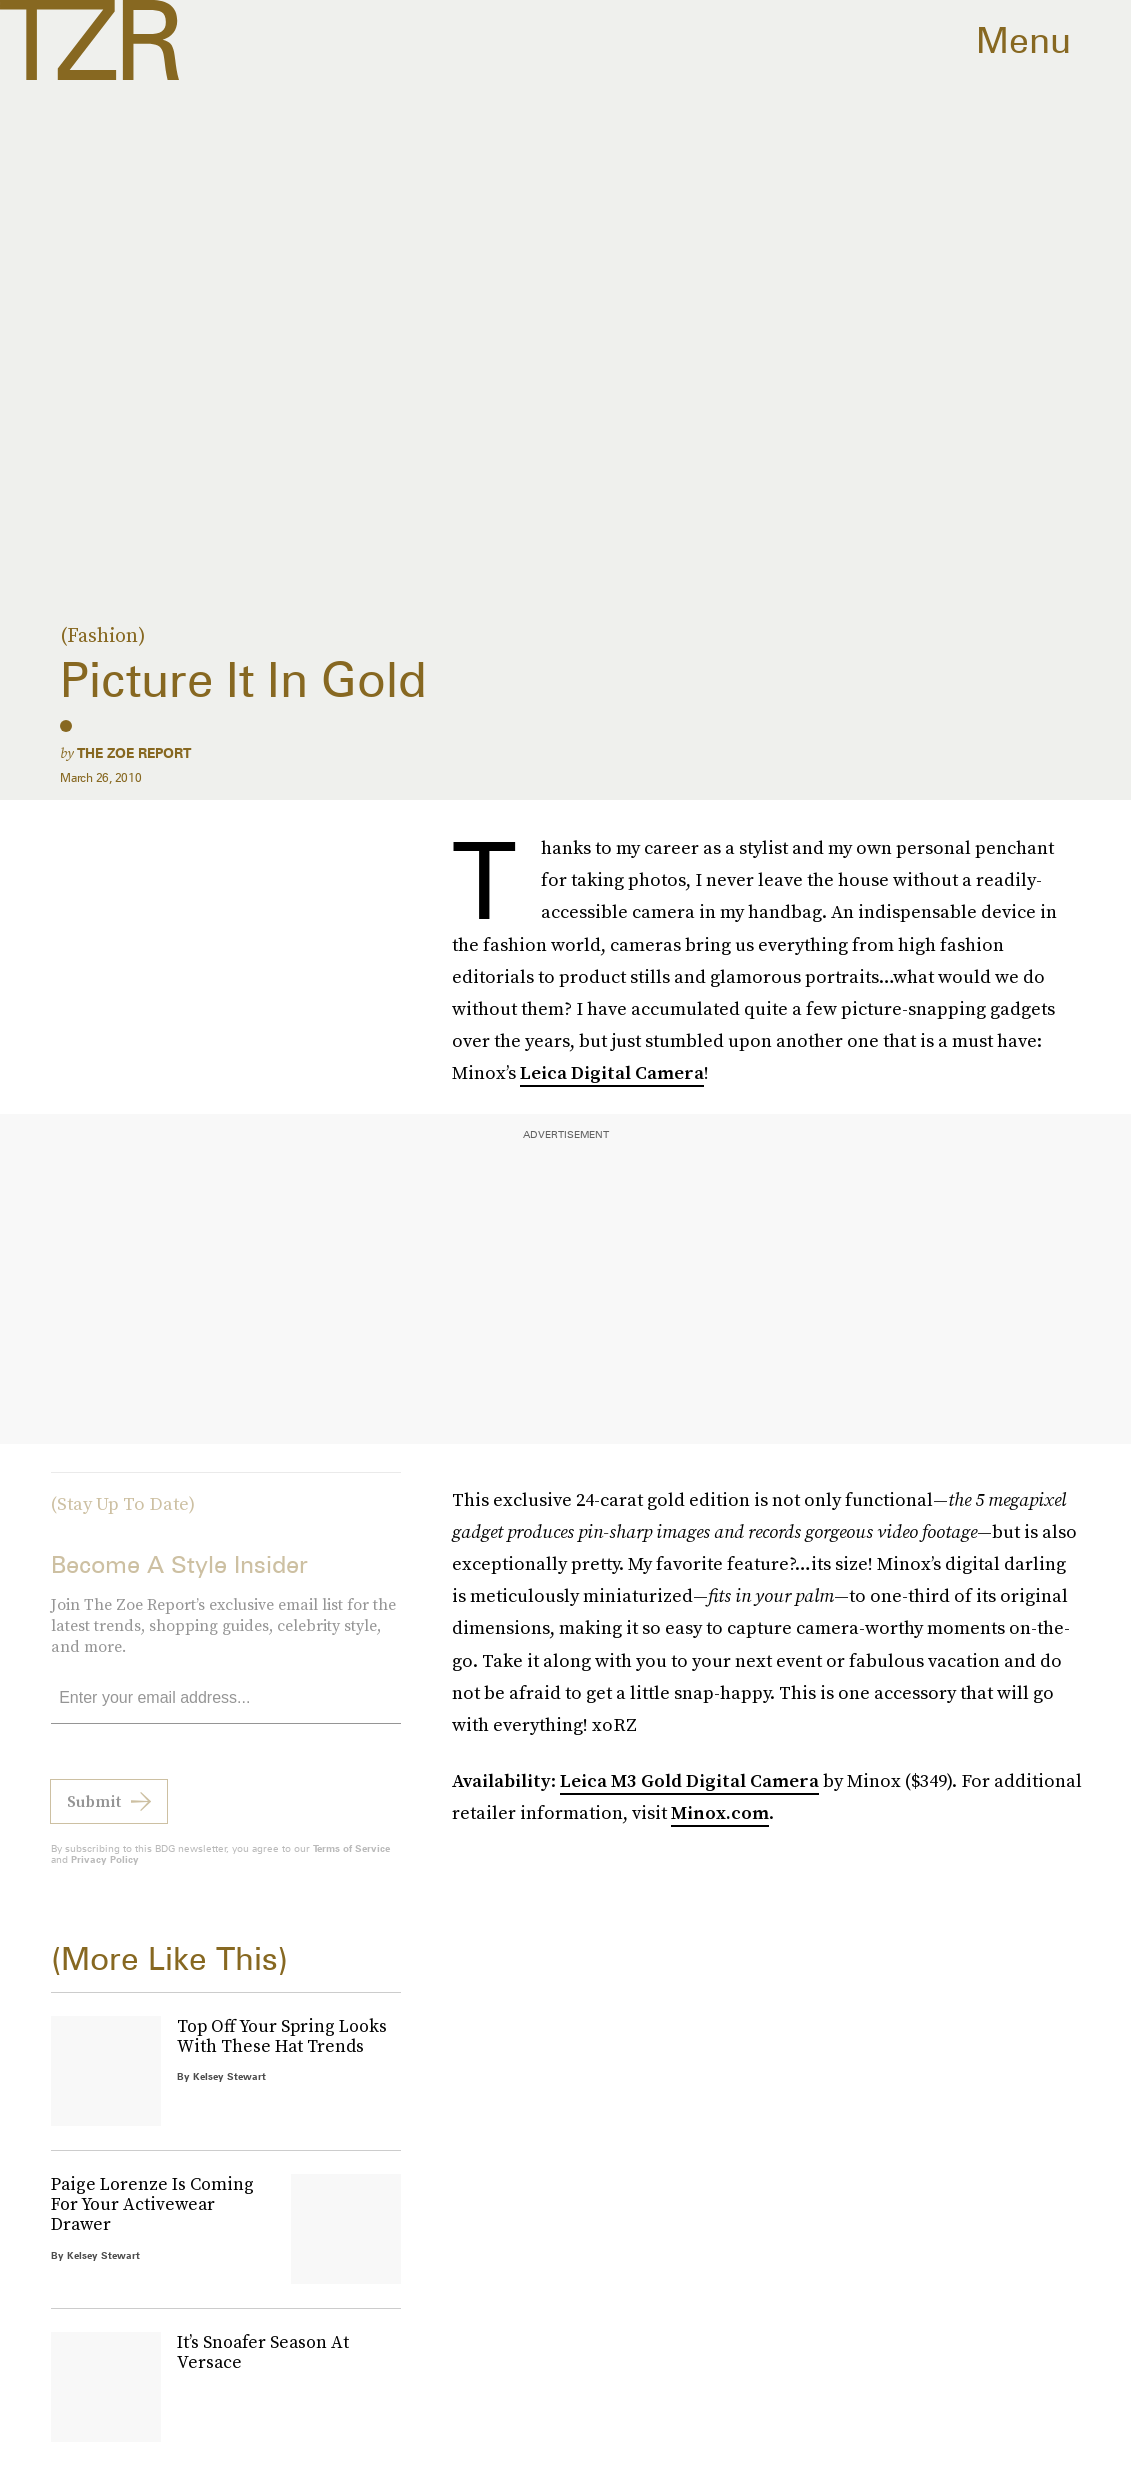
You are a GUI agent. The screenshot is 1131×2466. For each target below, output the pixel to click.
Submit (94, 1813)
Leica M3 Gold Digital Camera (689, 1780)
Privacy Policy (105, 1871)
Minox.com (720, 1812)
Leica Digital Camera (612, 1072)
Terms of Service (351, 1860)
